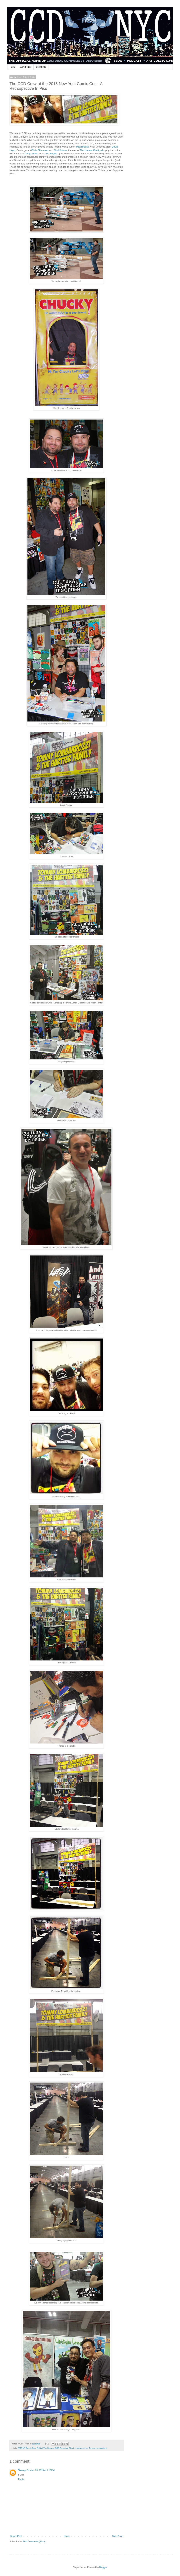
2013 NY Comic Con (27, 2448)
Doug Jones (31, 153)
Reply (21, 2479)
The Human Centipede (92, 150)
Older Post (117, 2536)
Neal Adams (60, 150)
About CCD (25, 67)
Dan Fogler (51, 153)
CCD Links (41, 67)
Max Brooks (82, 146)
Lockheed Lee (81, 2448)
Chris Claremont (40, 150)
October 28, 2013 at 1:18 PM (41, 2470)
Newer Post (16, 2536)
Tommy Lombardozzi (98, 2448)
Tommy (22, 2470)
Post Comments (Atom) (34, 2541)
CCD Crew (59, 2448)
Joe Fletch (69, 2448)
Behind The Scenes (45, 2448)
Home (12, 67)
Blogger (103, 2567)
